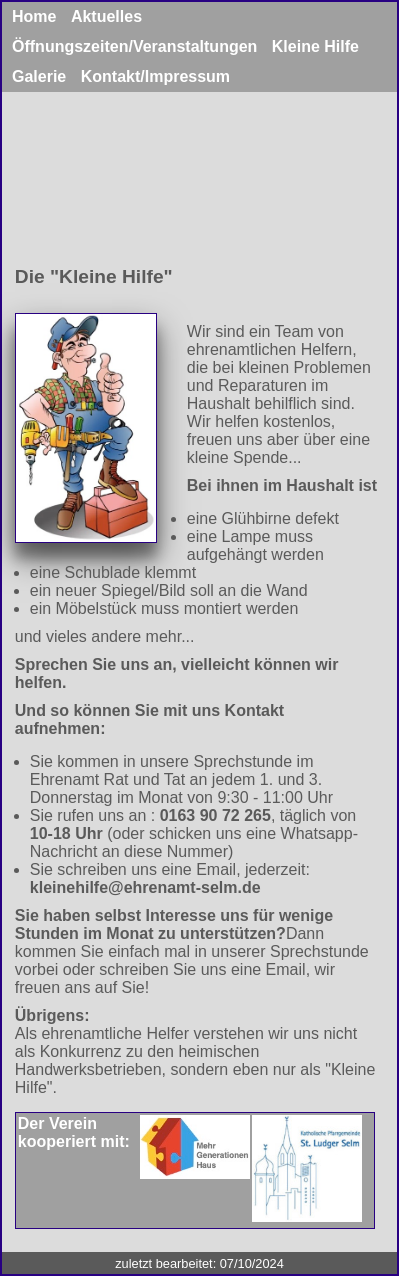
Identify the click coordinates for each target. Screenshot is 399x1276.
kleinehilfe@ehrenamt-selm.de (145, 887)
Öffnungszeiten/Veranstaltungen (134, 46)
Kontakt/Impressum (155, 76)
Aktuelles (106, 16)
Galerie (39, 76)
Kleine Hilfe (315, 46)
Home (36, 16)
